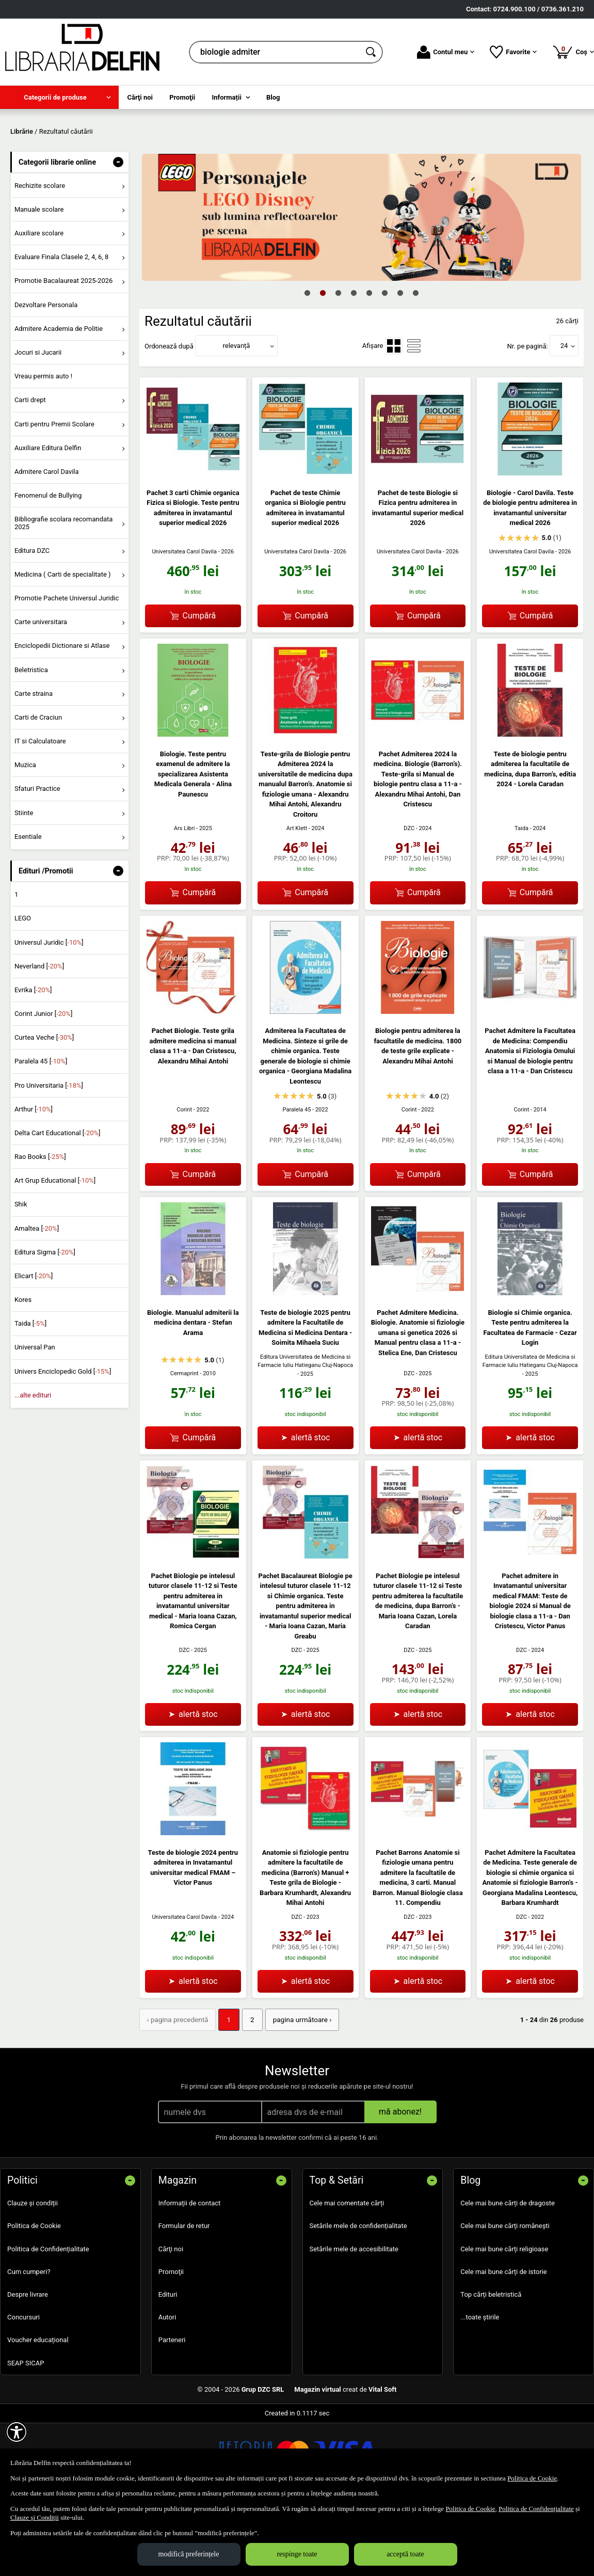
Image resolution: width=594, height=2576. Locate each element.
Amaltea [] (36, 1297)
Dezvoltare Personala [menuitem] (45, 373)
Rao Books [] (40, 1225)
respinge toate (297, 2554)
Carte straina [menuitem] (33, 762)
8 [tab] (416, 361)
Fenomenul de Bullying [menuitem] (48, 564)
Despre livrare (27, 2362)
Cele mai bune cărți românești (505, 2294)
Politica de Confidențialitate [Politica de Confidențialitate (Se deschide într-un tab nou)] (536, 2509)
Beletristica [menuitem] (31, 738)
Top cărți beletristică (490, 2362)
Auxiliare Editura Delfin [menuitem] (48, 516)
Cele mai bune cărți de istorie (503, 2339)
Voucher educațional (38, 2408)
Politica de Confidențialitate (48, 2316)
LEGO (22, 987)
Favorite (513, 52)
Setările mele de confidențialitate (358, 2294)
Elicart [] (33, 1344)
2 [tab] (323, 361)
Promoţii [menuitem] (182, 97)
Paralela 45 (297, 1178)
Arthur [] (33, 1178)
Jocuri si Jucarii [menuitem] (37, 421)
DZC (409, 897)
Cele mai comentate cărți (347, 2271)
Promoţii (171, 2339)
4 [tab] (354, 361)
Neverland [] (39, 1035)
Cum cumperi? (29, 2339)
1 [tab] (307, 361)
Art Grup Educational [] (54, 1249)
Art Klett (296, 897)
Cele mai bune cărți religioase (504, 2316)
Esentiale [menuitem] (28, 905)
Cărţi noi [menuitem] (140, 97)
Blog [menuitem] (273, 97)
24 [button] (564, 414)
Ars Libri (184, 897)
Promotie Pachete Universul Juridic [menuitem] (66, 667)
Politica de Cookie (34, 2294)
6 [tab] (385, 361)
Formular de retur (184, 2294)
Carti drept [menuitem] (30, 468)
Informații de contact (189, 2271)
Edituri (168, 2362)
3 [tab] (338, 361)
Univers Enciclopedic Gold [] (62, 1440)
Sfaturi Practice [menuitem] (37, 857)
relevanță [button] (236, 414)
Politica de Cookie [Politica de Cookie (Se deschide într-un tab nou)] (532, 2478)
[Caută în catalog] (371, 52)
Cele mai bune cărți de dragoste (507, 2271)
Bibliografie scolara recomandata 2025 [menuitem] (63, 591)
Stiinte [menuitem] (24, 881)
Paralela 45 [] (40, 1130)
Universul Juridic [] (49, 1010)
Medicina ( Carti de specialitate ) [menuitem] (62, 643)
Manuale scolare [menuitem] (38, 278)
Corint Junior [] (43, 1082)
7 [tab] (400, 361)
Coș (573, 51)
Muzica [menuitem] (25, 833)
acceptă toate (405, 2554)
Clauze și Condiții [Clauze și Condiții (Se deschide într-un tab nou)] (34, 2517)
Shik (20, 1273)
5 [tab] (369, 361)
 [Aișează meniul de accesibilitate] (16, 2432)
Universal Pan (34, 1416)
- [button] (118, 231)
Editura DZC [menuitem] (32, 619)
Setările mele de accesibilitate (354, 2316)
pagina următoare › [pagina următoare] (296, 2088)
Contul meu (445, 52)
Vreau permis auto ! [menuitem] (43, 445)
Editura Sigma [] (44, 1321)
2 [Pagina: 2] (248, 2088)
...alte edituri (32, 1464)
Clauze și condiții (32, 2271)
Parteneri (172, 2408)
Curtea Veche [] (44, 1106)
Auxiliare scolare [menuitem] (38, 302)
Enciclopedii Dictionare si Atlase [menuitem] (62, 714)
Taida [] (30, 1392)
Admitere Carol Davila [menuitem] (46, 540)
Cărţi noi (170, 2316)
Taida (521, 897)
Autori (167, 2385)
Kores (22, 1368)
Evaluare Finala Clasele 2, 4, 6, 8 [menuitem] (61, 325)
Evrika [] (33, 1058)
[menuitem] (59, 97)
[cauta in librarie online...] (274, 52)
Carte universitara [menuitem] (40, 690)
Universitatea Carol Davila (184, 620)
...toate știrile (479, 2385)
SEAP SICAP (25, 2431)
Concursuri (23, 2385)
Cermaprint (184, 1442)
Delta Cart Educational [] (57, 1201)
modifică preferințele (188, 2554)
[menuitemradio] (394, 414)
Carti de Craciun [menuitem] (38, 786)
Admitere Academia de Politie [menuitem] (58, 397)
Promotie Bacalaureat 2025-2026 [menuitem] (63, 349)
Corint (184, 1178)
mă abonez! (400, 2180)
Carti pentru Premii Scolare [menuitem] (54, 492)
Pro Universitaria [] (48, 1154)
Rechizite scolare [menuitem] (39, 254)
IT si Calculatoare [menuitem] (40, 810)
